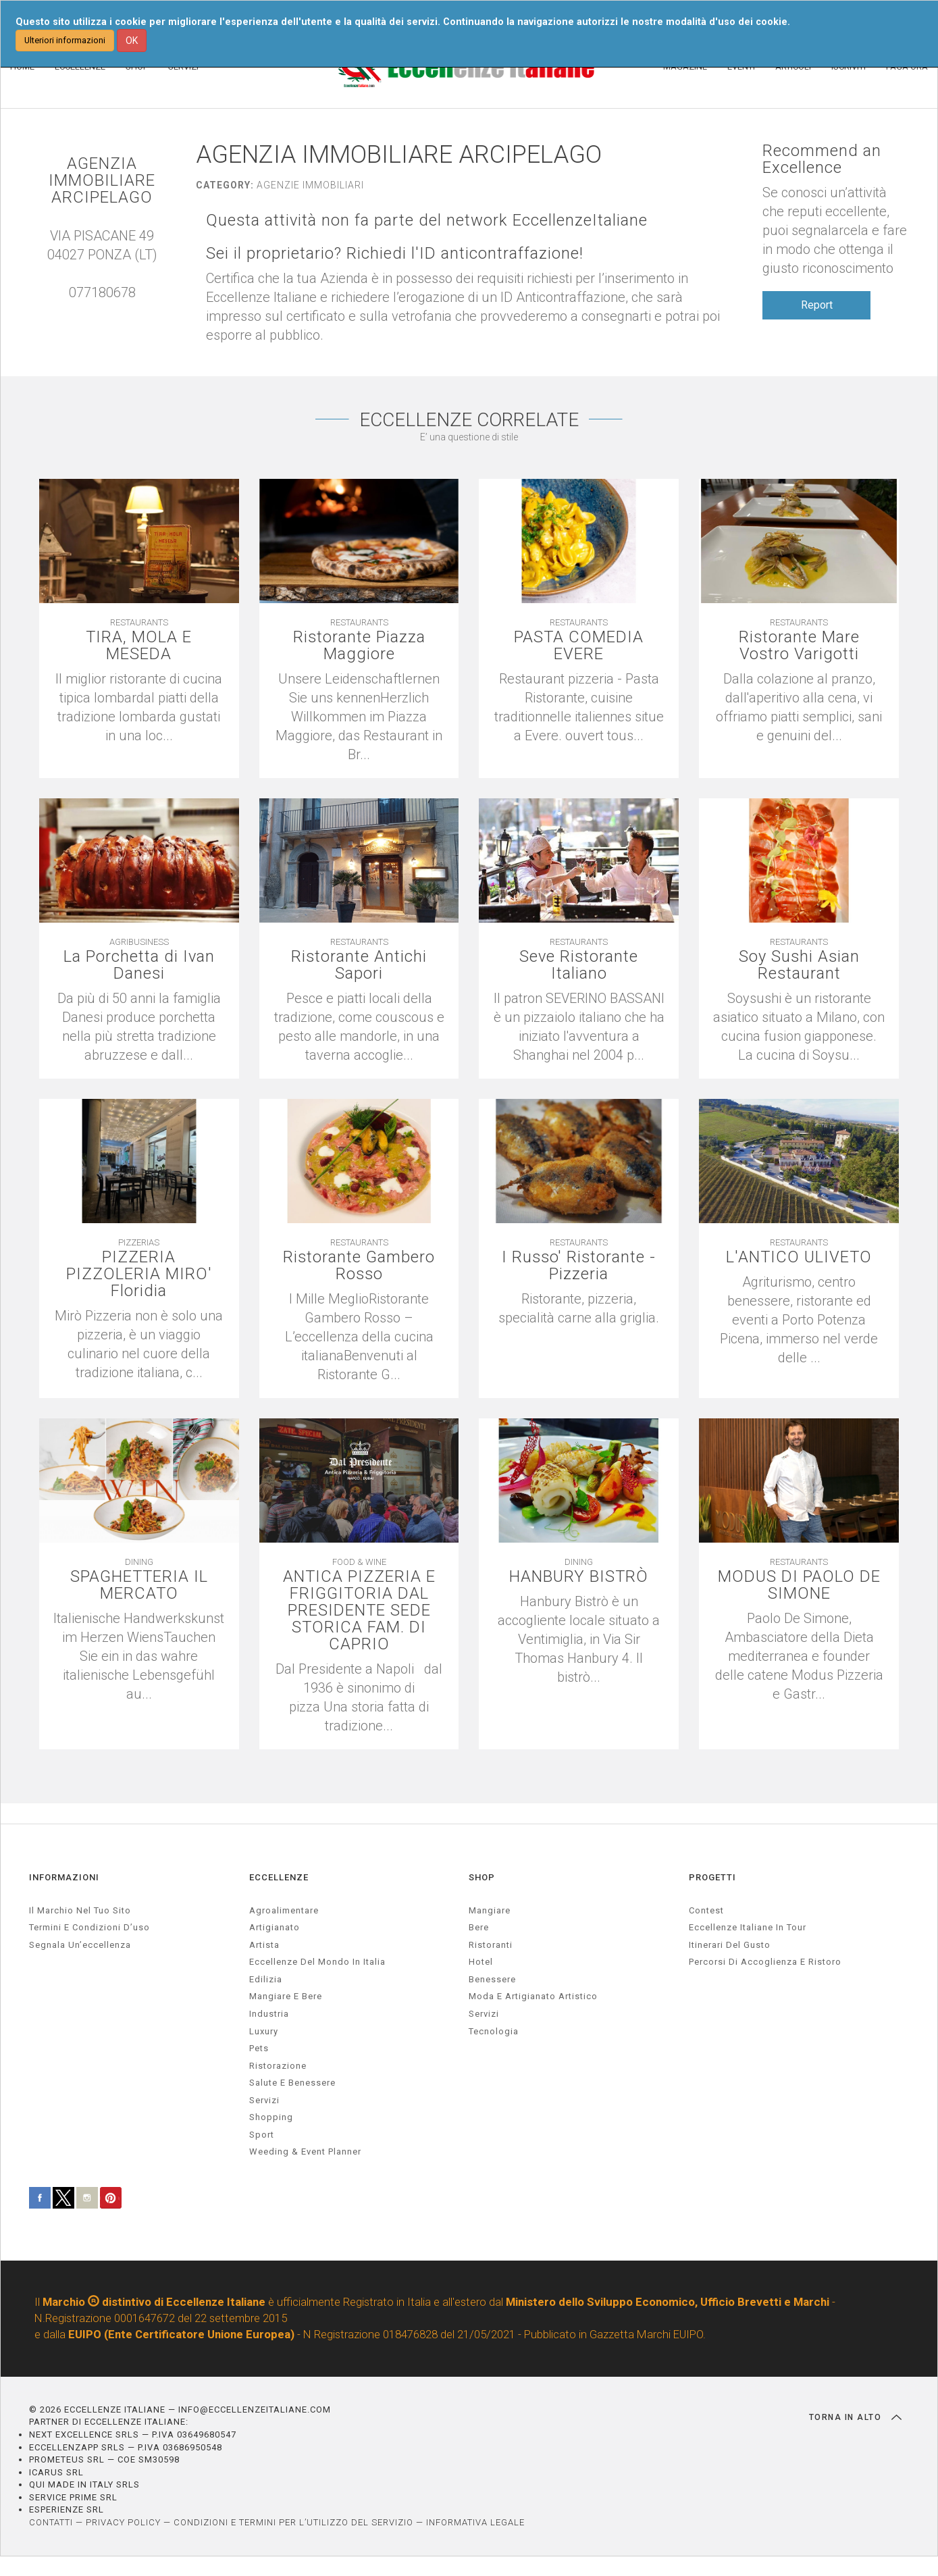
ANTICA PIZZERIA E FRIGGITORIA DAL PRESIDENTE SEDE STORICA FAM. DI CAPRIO (359, 1611)
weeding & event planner (305, 2152)
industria (269, 2014)
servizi (264, 2100)
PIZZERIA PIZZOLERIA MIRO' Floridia (139, 1275)
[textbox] (578, 1309)
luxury (263, 2031)
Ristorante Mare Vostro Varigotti (799, 646)
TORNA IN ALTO (855, 2417)
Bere (479, 1927)
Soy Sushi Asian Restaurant (799, 966)
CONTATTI (51, 2522)
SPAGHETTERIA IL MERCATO (139, 1586)
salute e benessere (292, 2083)
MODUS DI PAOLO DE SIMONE (799, 1586)
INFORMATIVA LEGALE (475, 2522)
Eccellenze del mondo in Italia (317, 1962)
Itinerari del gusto (730, 1945)
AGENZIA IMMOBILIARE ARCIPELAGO (102, 181)
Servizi (484, 2014)
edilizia (265, 1979)
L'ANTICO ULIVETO (799, 1258)
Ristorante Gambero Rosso (359, 1266)
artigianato (274, 1927)
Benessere (492, 1979)
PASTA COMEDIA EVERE (579, 646)
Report (817, 305)
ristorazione (278, 2066)
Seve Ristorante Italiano (579, 966)
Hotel (481, 1962)
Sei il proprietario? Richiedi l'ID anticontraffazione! (395, 253)
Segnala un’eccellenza (80, 1945)
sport (261, 2135)
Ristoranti (491, 1945)
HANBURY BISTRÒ (579, 1577)
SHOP (482, 1877)
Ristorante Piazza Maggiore (358, 646)
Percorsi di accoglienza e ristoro (765, 1962)
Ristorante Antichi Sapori (359, 966)
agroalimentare (284, 1910)
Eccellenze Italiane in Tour (747, 1927)
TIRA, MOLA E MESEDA (139, 646)
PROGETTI (712, 1877)
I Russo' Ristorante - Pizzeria (579, 1266)
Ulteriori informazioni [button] (64, 40)
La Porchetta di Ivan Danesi (139, 966)
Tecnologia (494, 2031)
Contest (706, 1910)
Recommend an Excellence (821, 159)
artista (264, 1945)
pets (259, 2048)
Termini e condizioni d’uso (89, 1927)
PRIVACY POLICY (123, 2522)
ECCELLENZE (279, 1877)
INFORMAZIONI (64, 1877)
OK (132, 40)
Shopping (271, 2118)
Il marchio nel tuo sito (80, 1910)
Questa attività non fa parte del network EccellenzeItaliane (427, 220)
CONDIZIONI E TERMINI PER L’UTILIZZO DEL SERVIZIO (293, 2522)
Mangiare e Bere (285, 1997)
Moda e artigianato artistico (533, 1997)
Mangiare (490, 1910)
